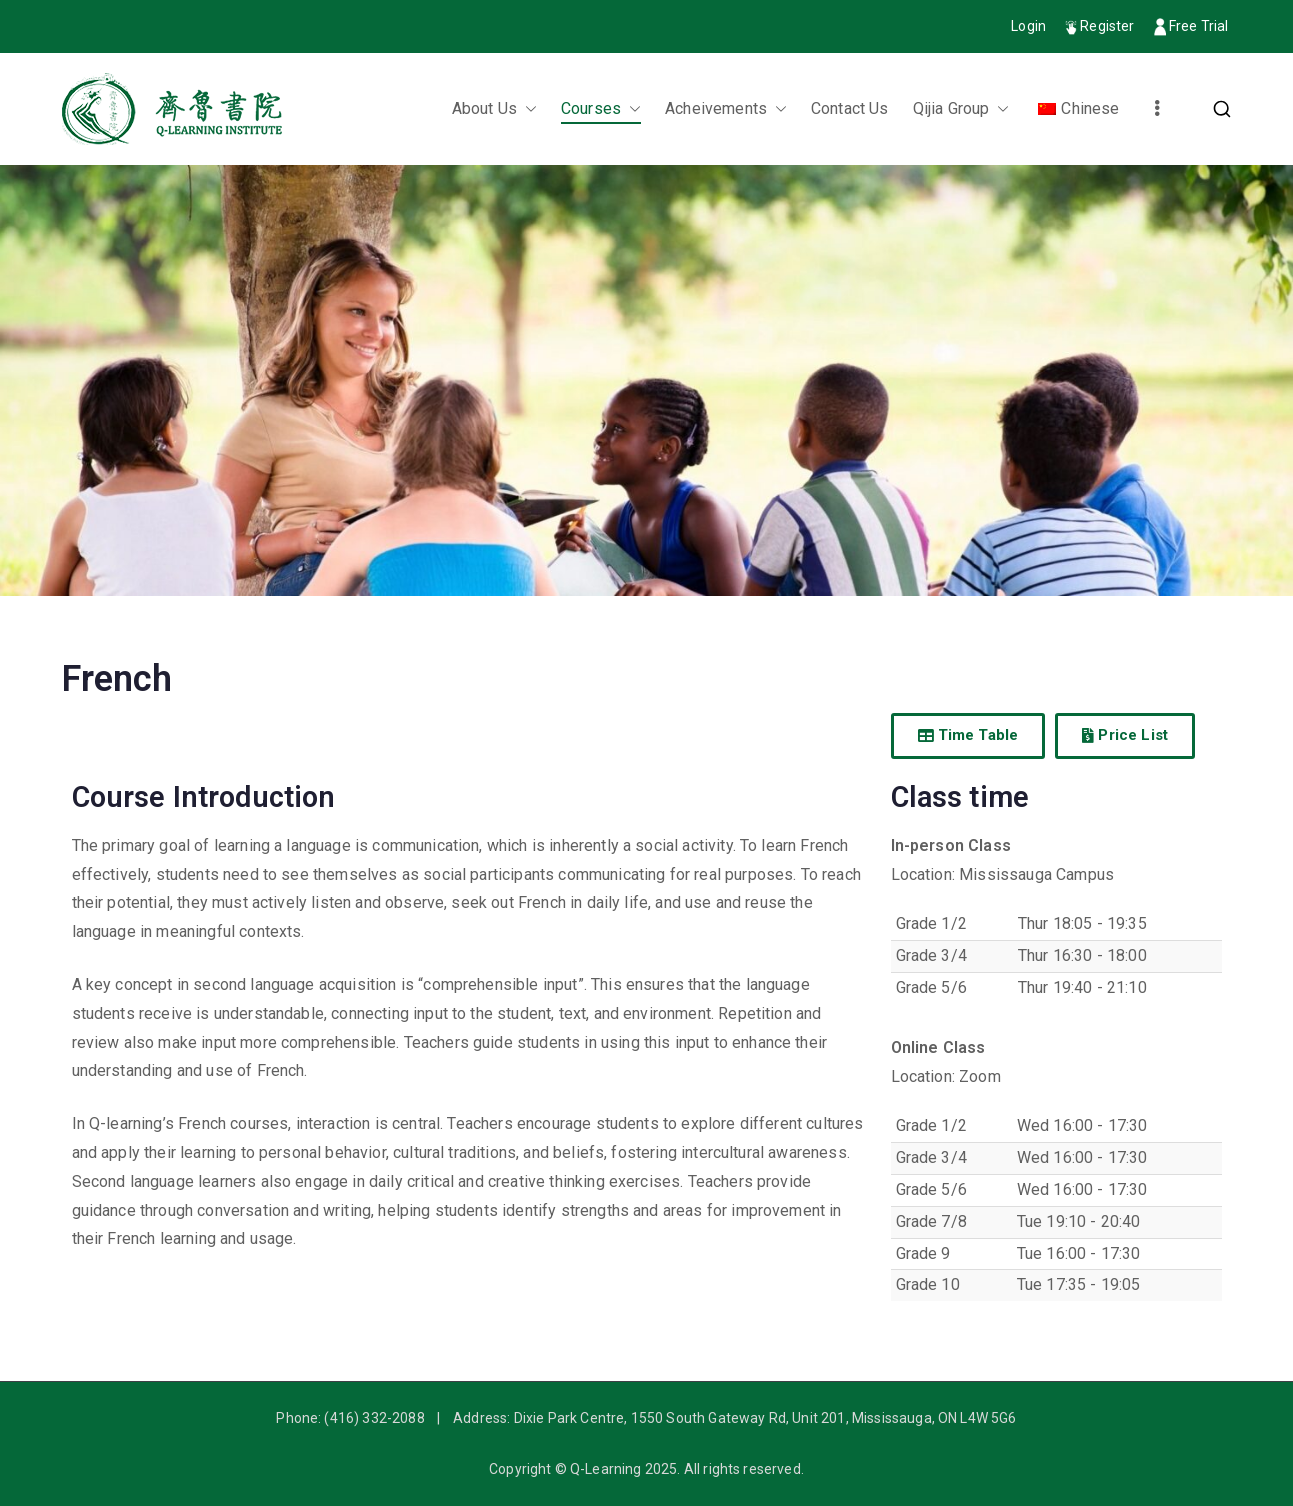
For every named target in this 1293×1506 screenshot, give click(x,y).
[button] (527, 109)
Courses (601, 109)
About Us (494, 109)
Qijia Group (961, 109)
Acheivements (726, 109)
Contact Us (850, 108)
